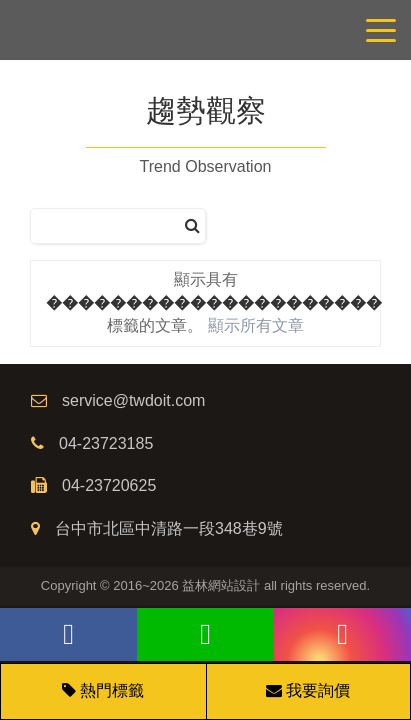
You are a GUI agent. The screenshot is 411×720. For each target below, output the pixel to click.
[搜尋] (192, 226)
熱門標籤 (112, 690)
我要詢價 (308, 690)
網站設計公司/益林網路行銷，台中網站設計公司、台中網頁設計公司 (205, 30)
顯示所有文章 (256, 325)
